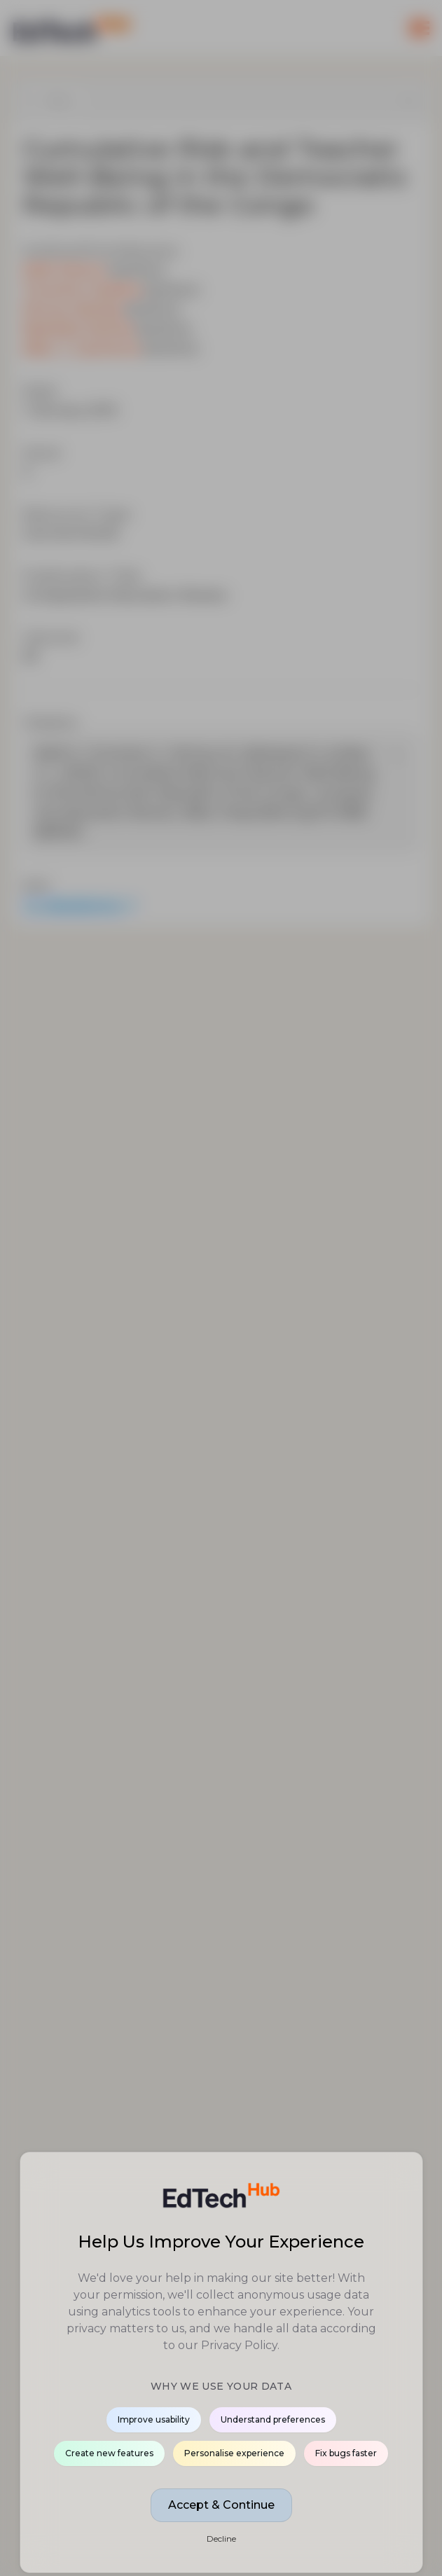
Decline (221, 2538)
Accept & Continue (221, 2505)
